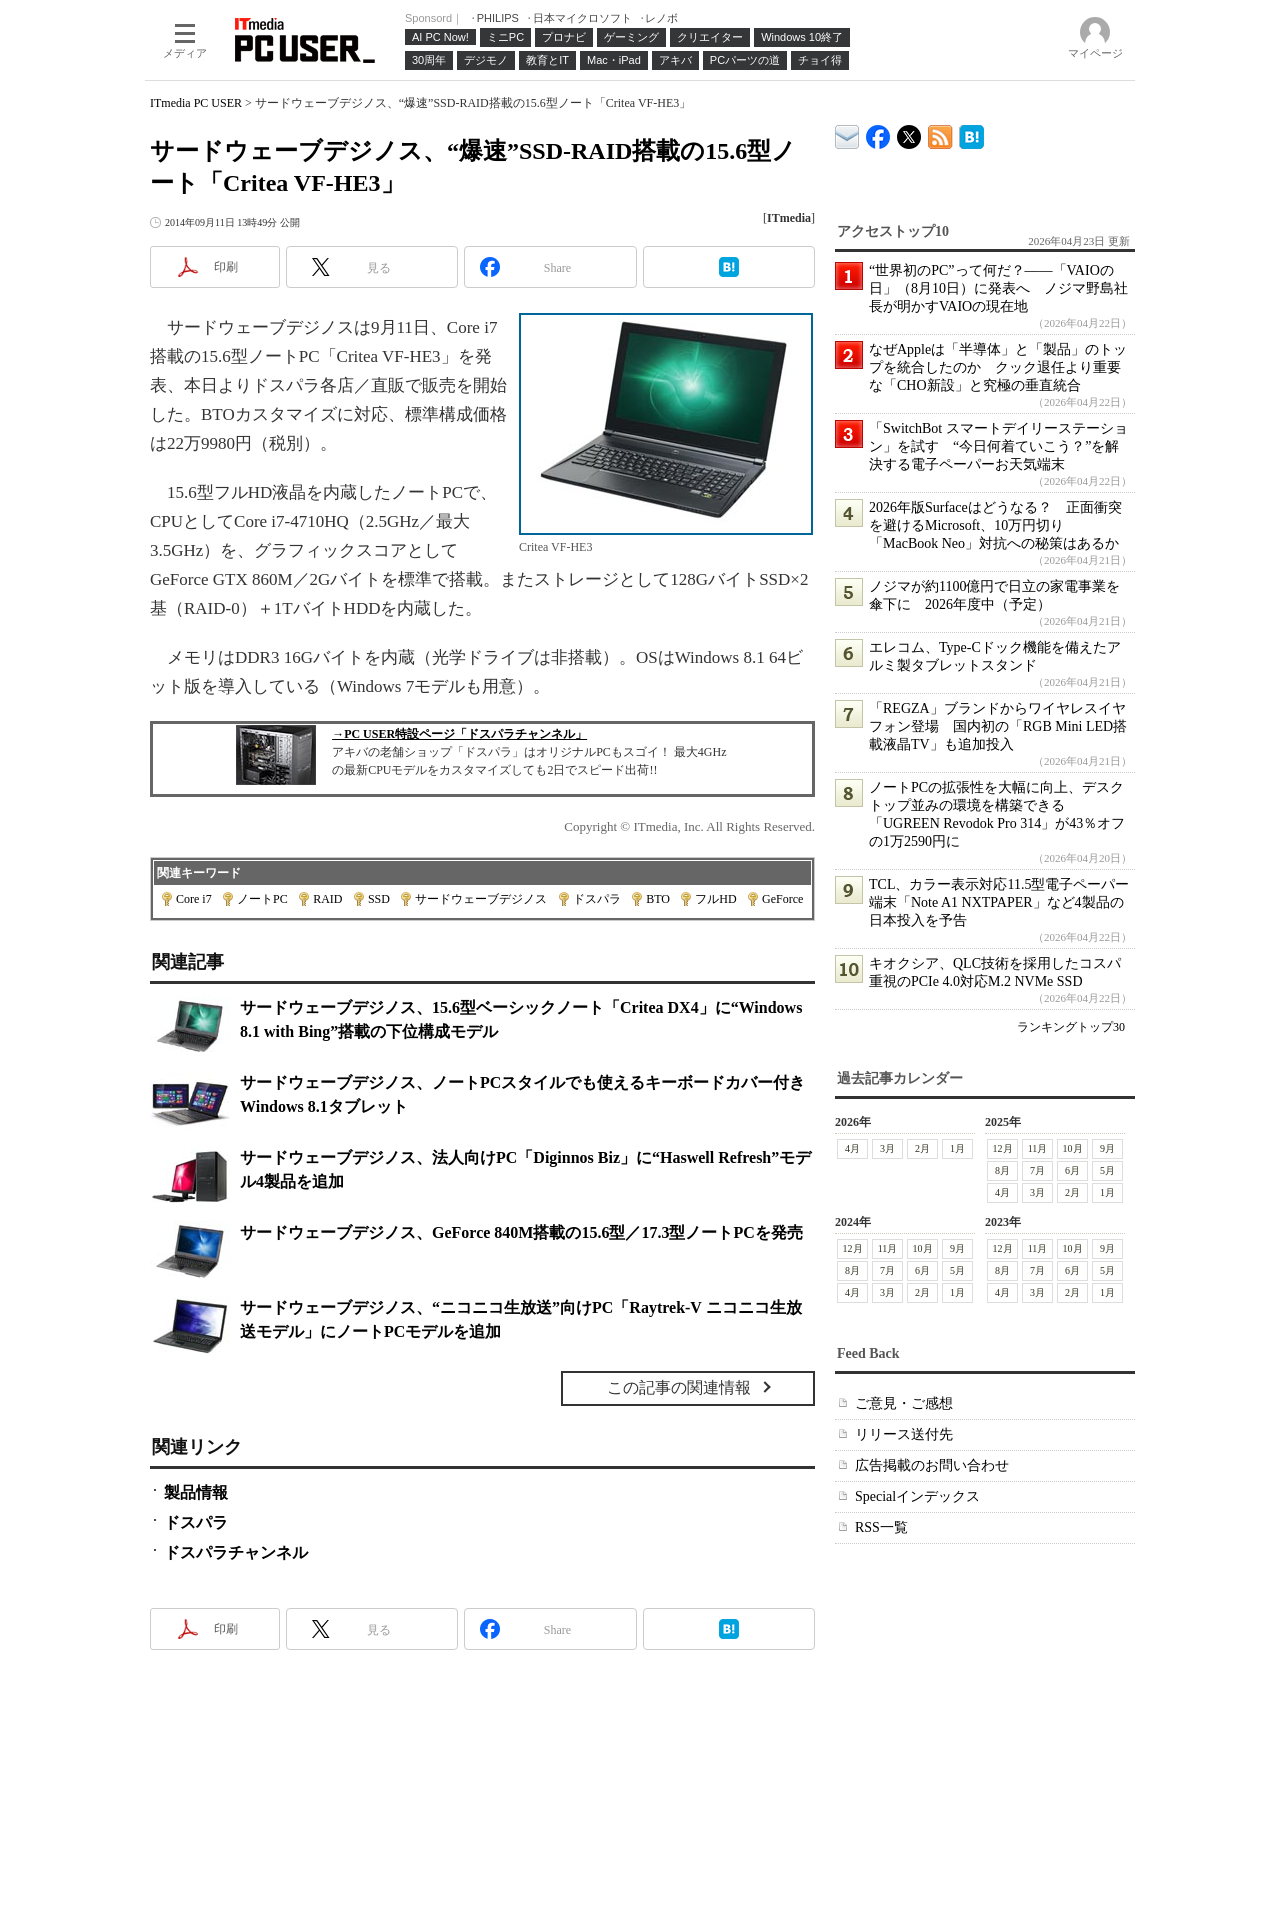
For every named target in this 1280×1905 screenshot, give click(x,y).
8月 (1002, 1170)
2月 (922, 1148)
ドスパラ (597, 899)
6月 (1072, 1170)
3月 (887, 1148)
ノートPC (262, 899)
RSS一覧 (881, 1527)
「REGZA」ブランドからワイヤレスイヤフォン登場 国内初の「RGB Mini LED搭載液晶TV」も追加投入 (998, 726)
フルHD (715, 899)
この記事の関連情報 (679, 1387)
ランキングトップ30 (1071, 1027)
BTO (658, 899)
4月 (852, 1148)
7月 (1037, 1170)
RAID (327, 899)
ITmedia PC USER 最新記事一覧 (940, 133)
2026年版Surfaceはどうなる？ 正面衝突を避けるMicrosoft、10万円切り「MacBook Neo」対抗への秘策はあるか (995, 525)
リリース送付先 (904, 1434)
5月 (1107, 1170)
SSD (379, 899)
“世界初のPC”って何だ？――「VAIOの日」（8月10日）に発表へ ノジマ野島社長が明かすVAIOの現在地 (998, 288)
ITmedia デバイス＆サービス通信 (847, 133)
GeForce (782, 899)
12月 (1003, 1148)
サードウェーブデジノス (481, 899)
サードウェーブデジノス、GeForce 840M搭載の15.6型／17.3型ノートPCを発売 (521, 1232)
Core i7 (194, 899)
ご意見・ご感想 (904, 1403)
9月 (1107, 1148)
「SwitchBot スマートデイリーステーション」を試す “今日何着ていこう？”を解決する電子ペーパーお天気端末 (998, 446)
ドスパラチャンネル (236, 1552)
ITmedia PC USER (196, 103)
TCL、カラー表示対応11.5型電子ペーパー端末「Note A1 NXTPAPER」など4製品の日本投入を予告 (999, 902)
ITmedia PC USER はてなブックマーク (971, 133)
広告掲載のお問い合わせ (932, 1465)
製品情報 (196, 1492)
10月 (1073, 1148)
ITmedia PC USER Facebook (878, 132)
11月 (1038, 1148)
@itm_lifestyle (909, 132)
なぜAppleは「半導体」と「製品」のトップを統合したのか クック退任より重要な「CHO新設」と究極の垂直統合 (998, 367)
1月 (957, 1148)
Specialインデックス (917, 1496)
